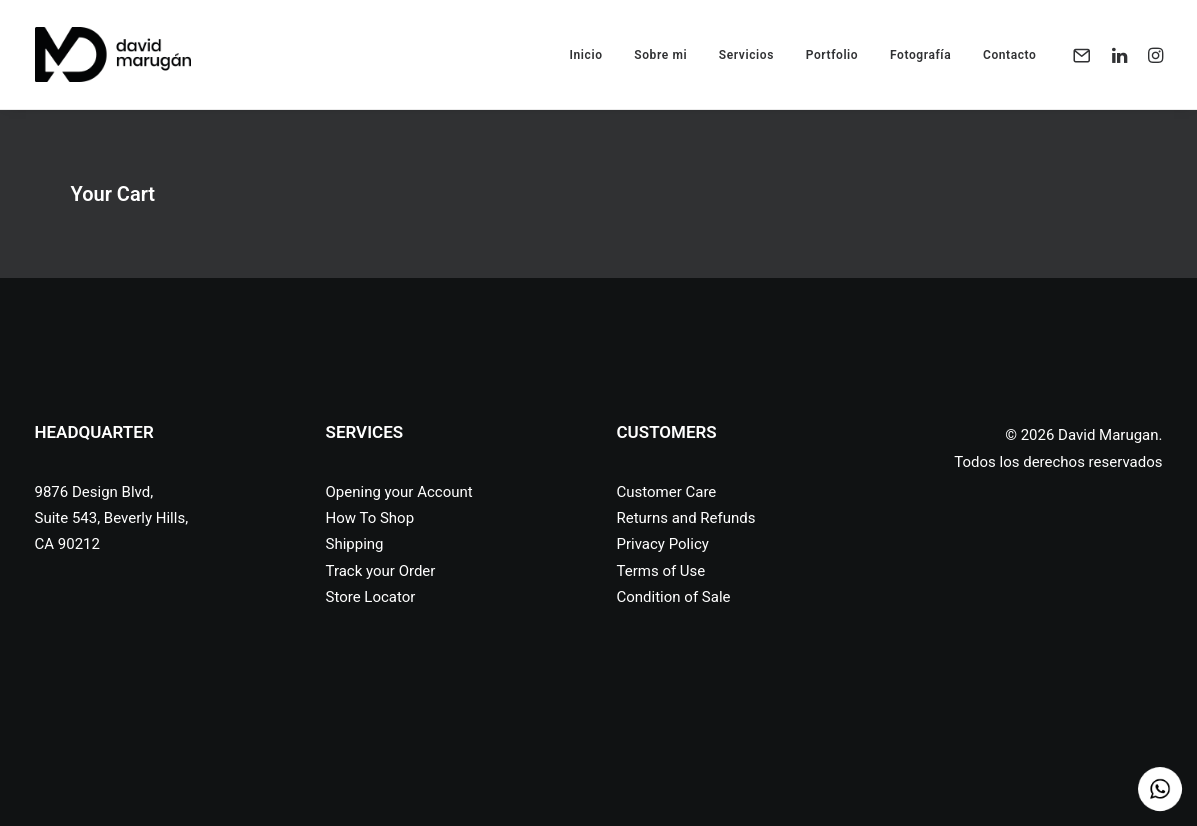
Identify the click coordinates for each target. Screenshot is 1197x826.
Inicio (585, 55)
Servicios (746, 55)
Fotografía (920, 55)
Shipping (355, 544)
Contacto (1010, 55)
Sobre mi (660, 55)
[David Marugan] (113, 54)
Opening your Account (399, 492)
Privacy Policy (663, 544)
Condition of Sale (674, 597)
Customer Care (667, 492)
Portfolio (832, 55)
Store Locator (371, 597)
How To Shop (370, 518)
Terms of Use (661, 571)
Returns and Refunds (686, 518)
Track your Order (381, 571)
